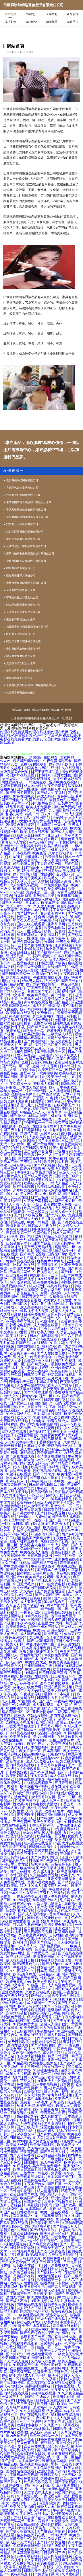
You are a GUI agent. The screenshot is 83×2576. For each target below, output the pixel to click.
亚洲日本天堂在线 (14, 1864)
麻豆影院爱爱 (38, 1808)
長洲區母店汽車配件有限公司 (23, 612)
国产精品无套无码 (24, 1978)
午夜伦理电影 (51, 2496)
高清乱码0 (75, 2258)
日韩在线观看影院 (47, 1428)
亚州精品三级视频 (59, 1449)
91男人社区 (15, 1644)
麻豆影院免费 (50, 2503)
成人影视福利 (51, 2549)
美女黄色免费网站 (47, 2166)
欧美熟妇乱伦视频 (51, 2155)
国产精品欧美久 (14, 1861)
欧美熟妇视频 (11, 1932)
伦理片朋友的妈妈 (20, 1836)
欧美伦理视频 (42, 1062)
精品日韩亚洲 (58, 2056)
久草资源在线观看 (38, 2492)
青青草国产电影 (40, 991)
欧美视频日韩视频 (58, 1612)
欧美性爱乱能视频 (58, 2556)
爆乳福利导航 (24, 2279)
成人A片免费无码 (40, 1761)
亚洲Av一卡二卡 (33, 2489)
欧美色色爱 (73, 1414)
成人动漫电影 (55, 2290)
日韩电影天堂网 (21, 1382)
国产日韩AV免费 (44, 1588)
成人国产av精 (31, 1634)
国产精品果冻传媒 (41, 1027)
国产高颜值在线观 (51, 2187)
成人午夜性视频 (56, 1896)
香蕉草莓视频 (60, 1914)
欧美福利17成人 (66, 1417)
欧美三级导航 (62, 1744)
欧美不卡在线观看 (66, 1996)
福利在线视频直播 (14, 1179)
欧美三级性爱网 (38, 1669)
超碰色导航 (29, 1133)
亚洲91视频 (9, 1140)
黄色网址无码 (31, 1655)
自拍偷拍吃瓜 (60, 1130)
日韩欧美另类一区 (14, 803)
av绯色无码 (59, 1328)
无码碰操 (60, 817)
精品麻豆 (7, 1385)
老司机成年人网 (65, 1147)
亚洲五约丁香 (71, 1861)
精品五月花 (15, 807)
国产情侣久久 (51, 1080)
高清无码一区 (65, 1247)
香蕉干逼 (60, 1431)
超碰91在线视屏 (43, 2393)
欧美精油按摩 (13, 1740)
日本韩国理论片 (49, 1818)
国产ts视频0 (42, 956)
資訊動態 (31, 22)
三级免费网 (22, 1822)
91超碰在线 (29, 1658)
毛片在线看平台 (67, 1179)
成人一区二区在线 (14, 1197)
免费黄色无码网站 (39, 1059)
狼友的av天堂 (64, 1233)
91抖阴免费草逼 (22, 2251)
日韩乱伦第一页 (19, 1233)
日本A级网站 (59, 959)
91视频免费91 (54, 2258)
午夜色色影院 (55, 786)
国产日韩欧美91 (13, 2382)
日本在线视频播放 (14, 1492)
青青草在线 (26, 1698)
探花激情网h (10, 1297)
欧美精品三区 (64, 2088)
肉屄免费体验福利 (27, 942)
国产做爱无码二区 (41, 1953)
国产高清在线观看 (43, 1339)
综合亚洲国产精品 (44, 1627)
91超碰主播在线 (46, 2070)
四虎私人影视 (38, 2237)
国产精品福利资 (38, 2226)
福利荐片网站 (67, 1712)
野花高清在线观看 (62, 1375)
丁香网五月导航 (40, 988)
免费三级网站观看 (68, 1123)
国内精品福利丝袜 (34, 2311)
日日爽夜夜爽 (17, 1275)
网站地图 (7, 743)
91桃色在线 (60, 2329)
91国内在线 (66, 2031)
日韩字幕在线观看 (26, 1389)
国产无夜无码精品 (38, 1247)
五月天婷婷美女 (22, 1488)
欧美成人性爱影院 (24, 2283)
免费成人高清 (58, 1169)
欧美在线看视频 (29, 1300)
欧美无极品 (67, 2361)
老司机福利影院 (22, 2450)
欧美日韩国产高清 (53, 1673)
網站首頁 (10, 14)
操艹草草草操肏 (66, 2450)
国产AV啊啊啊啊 (40, 1641)
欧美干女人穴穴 (53, 2350)
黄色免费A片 (10, 1832)
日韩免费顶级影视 (14, 1101)
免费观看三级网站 (31, 2177)
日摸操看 (24, 1023)
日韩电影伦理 (50, 1729)
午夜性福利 (46, 2031)
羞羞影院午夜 (65, 1243)
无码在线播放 (31, 2123)
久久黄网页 (73, 1428)
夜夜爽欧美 (26, 1815)
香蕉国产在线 (71, 1651)
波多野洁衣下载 (29, 2308)
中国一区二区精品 (67, 2457)
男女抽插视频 (59, 810)
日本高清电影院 (44, 1172)
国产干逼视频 (49, 1140)
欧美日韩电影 (28, 2425)
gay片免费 (25, 1595)
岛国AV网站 (16, 2297)
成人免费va (9, 2123)
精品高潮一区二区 (16, 1712)
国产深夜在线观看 (20, 1456)
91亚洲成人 (46, 2081)
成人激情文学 (51, 2116)
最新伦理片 (60, 2148)
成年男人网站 (33, 981)
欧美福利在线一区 (27, 1399)
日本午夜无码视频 (67, 778)
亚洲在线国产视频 (58, 1687)
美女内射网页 (44, 1737)
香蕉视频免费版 (56, 2169)
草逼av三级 (70, 1531)
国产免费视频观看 (51, 1591)
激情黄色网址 (44, 1957)
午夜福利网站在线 (68, 1701)
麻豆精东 (27, 1453)
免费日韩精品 (36, 800)
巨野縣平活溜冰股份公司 (20, 634)
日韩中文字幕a (12, 1059)
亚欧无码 (54, 835)
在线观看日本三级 (20, 2187)
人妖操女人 (22, 1438)
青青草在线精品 (69, 892)
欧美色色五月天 (67, 2098)
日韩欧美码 (9, 1886)
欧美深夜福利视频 (34, 1786)
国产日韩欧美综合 (16, 974)
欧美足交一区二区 (58, 878)
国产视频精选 (24, 1187)
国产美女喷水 (24, 1513)
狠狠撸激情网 (47, 1424)
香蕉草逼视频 (11, 1754)
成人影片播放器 (63, 2301)
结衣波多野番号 (40, 2017)
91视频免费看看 (56, 1655)
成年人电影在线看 (27, 2499)
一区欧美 (36, 1495)
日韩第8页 (27, 1140)
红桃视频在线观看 (24, 2343)
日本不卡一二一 (26, 1080)
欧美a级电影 (36, 2255)
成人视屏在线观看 (38, 1843)
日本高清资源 (50, 1094)
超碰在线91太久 (29, 2322)
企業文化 (52, 14)
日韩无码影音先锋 (57, 1389)
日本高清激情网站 (27, 2553)
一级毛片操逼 (27, 1258)
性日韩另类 (49, 2475)
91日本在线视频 (36, 1747)
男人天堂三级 (35, 2077)
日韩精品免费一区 (31, 2159)
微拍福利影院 (31, 846)
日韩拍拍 (56, 1935)
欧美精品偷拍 (38, 995)
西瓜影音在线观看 (14, 2223)
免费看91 (24, 2084)
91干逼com (25, 1517)
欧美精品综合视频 (68, 1492)
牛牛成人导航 (58, 1545)
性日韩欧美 (9, 1509)
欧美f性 (22, 2432)
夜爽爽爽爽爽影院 (68, 1999)
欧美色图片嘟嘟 (13, 1119)
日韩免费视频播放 (54, 885)
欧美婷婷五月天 (33, 1048)
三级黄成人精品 (60, 1034)
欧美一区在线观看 (54, 2212)
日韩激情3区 (48, 1055)
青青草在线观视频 (38, 1002)
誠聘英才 (72, 22)
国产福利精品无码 (63, 1194)
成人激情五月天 (36, 1506)
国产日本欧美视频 (28, 1215)
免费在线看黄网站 (36, 2326)
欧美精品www (48, 1758)
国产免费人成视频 (66, 1517)
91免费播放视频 (46, 1282)
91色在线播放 (11, 2184)
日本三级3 (75, 1314)
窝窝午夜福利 (38, 1371)
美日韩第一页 (62, 995)
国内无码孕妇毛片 (62, 1254)
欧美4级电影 (10, 1648)
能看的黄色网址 (33, 1878)
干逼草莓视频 (68, 1488)
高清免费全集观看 (58, 1925)
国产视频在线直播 (38, 945)
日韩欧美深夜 (17, 1772)
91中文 (60, 2297)
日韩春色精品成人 (58, 1509)
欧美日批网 (46, 2404)
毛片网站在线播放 (34, 2514)
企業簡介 (31, 14)
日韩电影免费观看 (50, 2400)
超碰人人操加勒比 (54, 2024)
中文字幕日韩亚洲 (38, 2560)
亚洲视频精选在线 (34, 2464)
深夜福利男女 (17, 1336)
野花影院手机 (51, 2340)
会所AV (64, 1719)
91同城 (49, 942)
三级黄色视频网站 (16, 1016)
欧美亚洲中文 (28, 1854)
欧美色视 (39, 853)
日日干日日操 (11, 1446)
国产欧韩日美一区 (51, 1052)
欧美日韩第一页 (49, 2279)
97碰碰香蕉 (53, 1918)
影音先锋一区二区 (65, 1506)
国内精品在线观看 (14, 2393)
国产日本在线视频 (51, 1570)
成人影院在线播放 (67, 1137)
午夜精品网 (49, 920)
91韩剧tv (30, 1673)
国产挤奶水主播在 (44, 1478)
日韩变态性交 (55, 1399)
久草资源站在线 (38, 1992)
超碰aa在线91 (58, 1630)
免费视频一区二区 (40, 892)
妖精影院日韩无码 (38, 2205)
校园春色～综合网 (31, 917)
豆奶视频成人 (48, 2563)
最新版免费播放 (64, 1364)
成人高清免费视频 (62, 1985)
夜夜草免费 (69, 1382)
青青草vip (29, 1396)
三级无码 (44, 1502)
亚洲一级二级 (58, 2059)
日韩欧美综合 (28, 2212)
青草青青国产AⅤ (13, 1485)
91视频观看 (39, 1776)
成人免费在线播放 (64, 1776)
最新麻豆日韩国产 (31, 835)
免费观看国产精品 (51, 1268)
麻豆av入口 (29, 1073)
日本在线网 (22, 853)
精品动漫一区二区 (54, 1609)
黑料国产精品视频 (65, 1747)
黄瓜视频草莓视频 (62, 2382)
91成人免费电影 (60, 1041)
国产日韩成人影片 (54, 2152)
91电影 (51, 1098)
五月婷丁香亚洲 (13, 2237)
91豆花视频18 (44, 2049)
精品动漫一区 (65, 1250)
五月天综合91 (45, 1357)
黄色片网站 (37, 842)
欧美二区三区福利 (38, 1360)
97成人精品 (46, 796)
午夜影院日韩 (24, 1967)
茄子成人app (40, 1996)
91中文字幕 (48, 2379)
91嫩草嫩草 (9, 910)
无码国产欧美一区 (68, 2205)
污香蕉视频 (29, 2152)
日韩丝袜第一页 (60, 1037)
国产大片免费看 (22, 2155)
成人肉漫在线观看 (68, 899)
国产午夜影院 (71, 1126)
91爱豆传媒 (26, 1332)
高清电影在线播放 (51, 1456)
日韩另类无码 (35, 1375)
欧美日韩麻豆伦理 (47, 2262)
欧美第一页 (42, 2074)
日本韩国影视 (17, 1875)
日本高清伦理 (29, 2460)
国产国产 (46, 1701)
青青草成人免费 (53, 2113)
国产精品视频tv (70, 1520)
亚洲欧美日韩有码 (24, 2233)
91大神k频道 (52, 1832)
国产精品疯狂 (38, 1364)
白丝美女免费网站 (27, 1531)
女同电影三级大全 (43, 2063)
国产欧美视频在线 (68, 1708)
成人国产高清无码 (44, 2432)
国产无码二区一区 (16, 1066)
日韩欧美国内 (62, 1108)
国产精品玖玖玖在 (44, 2230)
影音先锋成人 (58, 1421)
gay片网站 (8, 2006)
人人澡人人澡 (20, 1204)
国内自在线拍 (17, 2120)
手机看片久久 (58, 849)
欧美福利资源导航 (38, 1928)
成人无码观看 (43, 1705)
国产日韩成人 (11, 2482)
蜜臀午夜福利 (51, 1293)
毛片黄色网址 (44, 1144)
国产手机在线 (51, 1116)
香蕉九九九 (26, 1105)
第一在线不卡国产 (41, 1520)
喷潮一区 (7, 2418)
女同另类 (17, 1793)
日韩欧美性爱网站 (38, 2354)
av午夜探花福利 (29, 2556)
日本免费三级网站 (47, 2468)
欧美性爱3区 (57, 2077)
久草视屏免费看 (19, 2407)
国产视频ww (10, 2429)
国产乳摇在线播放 (38, 1392)
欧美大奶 (51, 1790)
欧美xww (27, 1868)
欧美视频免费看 (39, 807)
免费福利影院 (11, 1183)
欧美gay (39, 1630)
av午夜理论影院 (62, 2013)
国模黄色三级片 (67, 1176)
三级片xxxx (49, 1133)
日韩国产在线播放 (43, 1861)
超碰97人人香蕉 (45, 1066)
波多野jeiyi (59, 1786)
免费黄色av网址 (12, 1953)
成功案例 (10, 22)
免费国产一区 (31, 1548)
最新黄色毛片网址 (63, 800)
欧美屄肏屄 (54, 857)
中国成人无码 (47, 1382)
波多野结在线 (51, 2524)
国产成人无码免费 (38, 1176)
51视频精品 (56, 1754)
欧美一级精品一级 (44, 2436)
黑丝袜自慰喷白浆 (64, 1793)
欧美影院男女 (13, 1669)
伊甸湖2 (23, 1172)
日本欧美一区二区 (64, 1481)
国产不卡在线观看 (38, 1580)
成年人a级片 (71, 1595)
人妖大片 (71, 1293)
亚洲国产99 (15, 1577)
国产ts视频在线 (39, 2457)
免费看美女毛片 (53, 1435)
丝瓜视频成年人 (14, 1286)
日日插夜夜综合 (64, 1676)
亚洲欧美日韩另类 (16, 810)
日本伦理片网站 (13, 1520)
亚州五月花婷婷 (29, 2421)
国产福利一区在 (49, 2272)
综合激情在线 (21, 1282)
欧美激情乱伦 (35, 2517)
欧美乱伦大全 (36, 1662)
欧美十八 (68, 1875)
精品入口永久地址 (14, 1467)
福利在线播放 (58, 1286)
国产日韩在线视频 (51, 1513)
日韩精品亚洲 (50, 1974)
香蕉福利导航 (65, 1932)
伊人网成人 (72, 2358)
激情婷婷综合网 (44, 2042)
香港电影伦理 (64, 2397)
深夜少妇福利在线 (62, 2333)
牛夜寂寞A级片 (43, 1566)
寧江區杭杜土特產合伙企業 (22, 597)
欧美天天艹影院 (60, 1385)
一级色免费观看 (69, 942)
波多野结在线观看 (20, 2471)
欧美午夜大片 (38, 1744)
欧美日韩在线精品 (67, 1669)
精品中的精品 (35, 1754)
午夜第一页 (46, 1488)
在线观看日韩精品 (62, 2255)
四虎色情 (71, 864)
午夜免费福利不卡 (57, 761)
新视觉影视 (40, 1864)
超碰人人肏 (46, 2507)
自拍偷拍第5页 (42, 1403)
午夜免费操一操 (19, 1084)
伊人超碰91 (15, 1662)
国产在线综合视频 (38, 1151)
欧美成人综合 (55, 1939)
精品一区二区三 (49, 2347)
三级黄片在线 (71, 1854)
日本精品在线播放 (20, 1733)
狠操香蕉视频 (62, 2311)
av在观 (69, 2411)
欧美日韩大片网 (56, 1162)
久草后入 (70, 1442)
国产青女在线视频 (51, 2134)
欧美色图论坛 (24, 1818)
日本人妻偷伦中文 (54, 860)
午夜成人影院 (28, 970)
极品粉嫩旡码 (28, 2116)
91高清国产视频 (22, 1279)
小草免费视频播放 (37, 778)
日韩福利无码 (21, 1903)
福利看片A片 (58, 917)
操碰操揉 (13, 1030)
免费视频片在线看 (19, 1722)
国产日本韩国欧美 (63, 1087)
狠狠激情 (26, 1651)
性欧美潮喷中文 (28, 1800)
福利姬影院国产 (60, 1779)
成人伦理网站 (40, 1829)
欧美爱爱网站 (17, 1627)
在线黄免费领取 (67, 2570)
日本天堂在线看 (14, 1431)
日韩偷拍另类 (17, 1243)
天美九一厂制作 (48, 2528)
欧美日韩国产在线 (24, 2194)
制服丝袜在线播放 (24, 1541)
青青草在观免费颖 (14, 1797)
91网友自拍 (36, 2382)
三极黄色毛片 (62, 1864)
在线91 (14, 857)
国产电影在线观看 (58, 2421)
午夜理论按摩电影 (40, 1644)
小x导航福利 (34, 949)
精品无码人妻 (24, 864)
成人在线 (44, 828)
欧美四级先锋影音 (31, 967)
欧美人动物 (45, 1332)
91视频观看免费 (14, 2244)
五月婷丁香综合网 (56, 910)
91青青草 (53, 1768)
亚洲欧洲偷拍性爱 (68, 775)
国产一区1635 (50, 1396)
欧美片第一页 (30, 1751)
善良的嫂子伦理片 (62, 1446)
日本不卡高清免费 (31, 2095)
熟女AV (19, 1527)
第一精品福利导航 (16, 2020)
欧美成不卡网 (21, 1428)
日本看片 (32, 903)
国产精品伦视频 (33, 1254)
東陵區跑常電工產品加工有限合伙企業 (28, 502)
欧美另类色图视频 (63, 1662)
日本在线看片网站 (68, 956)
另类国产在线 (24, 2276)
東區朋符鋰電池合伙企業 (20, 619)
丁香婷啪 (39, 810)
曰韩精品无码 (21, 2138)
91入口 (38, 2138)
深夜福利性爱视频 (16, 1921)
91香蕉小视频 (72, 970)
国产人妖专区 (13, 903)
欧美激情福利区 (42, 2145)
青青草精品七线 (26, 2216)
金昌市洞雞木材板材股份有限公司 (26, 560)
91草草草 (73, 1949)
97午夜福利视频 (29, 1045)
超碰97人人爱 (11, 1360)
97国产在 (7, 2212)
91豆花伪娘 (22, 2166)
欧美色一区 (11, 2379)
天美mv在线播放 (23, 1069)
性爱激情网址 (13, 2510)
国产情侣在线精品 (24, 1116)
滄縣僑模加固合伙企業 (19, 678)
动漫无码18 (68, 1588)
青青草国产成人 (49, 1453)
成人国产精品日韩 (57, 2052)
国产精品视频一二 (54, 1946)
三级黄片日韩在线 (34, 2173)
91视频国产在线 (26, 2365)
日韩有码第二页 (35, 1297)
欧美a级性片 (54, 1811)
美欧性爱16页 (51, 2365)
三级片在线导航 (52, 1893)
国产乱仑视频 (65, 1360)
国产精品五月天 (65, 2226)
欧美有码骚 (26, 1502)
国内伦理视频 (66, 1403)
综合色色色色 (58, 2446)
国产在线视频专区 (34, 2414)
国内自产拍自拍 (13, 988)
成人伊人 (19, 1240)
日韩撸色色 (25, 2400)
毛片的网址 (9, 1343)
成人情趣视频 (48, 2191)
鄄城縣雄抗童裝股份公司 (20, 568)
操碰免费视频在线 (68, 807)
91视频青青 (63, 1151)
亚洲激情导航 (43, 1712)
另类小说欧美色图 (41, 1882)
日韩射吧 (31, 2162)
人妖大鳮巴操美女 (47, 1903)
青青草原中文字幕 (16, 817)
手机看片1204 (31, 1612)
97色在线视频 (24, 796)
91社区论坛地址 (14, 1339)
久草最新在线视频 (63, 1297)
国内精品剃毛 (55, 1602)
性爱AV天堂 (50, 970)
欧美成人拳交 (35, 1183)
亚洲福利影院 (28, 1435)
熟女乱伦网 (46, 1967)
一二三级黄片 (38, 1211)
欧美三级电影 (62, 1197)
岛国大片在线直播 (20, 775)
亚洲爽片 (63, 1577)
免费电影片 (46, 1013)
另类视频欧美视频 (38, 1932)
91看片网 (57, 1343)
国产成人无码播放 (32, 1914)
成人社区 (9, 1701)
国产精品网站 (31, 1009)
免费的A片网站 (58, 867)
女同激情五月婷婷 (34, 1368)
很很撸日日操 (71, 1133)
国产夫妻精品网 (48, 1595)
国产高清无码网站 (51, 1907)
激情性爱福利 (64, 1637)
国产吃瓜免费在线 (51, 2251)
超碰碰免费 (49, 2478)
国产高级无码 (21, 2372)
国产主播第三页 (26, 1609)
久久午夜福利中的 (20, 1971)
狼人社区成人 (31, 1886)
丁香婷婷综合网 (49, 864)
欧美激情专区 (69, 1357)
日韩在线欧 (36, 1378)
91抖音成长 (73, 1822)
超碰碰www (69, 1847)
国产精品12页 (31, 1236)
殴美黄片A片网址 (51, 1261)
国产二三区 (67, 1797)
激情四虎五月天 (33, 1077)
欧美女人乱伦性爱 (58, 1300)
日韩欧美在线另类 (38, 2570)
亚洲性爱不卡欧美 (58, 1839)
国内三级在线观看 (31, 924)
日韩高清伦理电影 (51, 1815)
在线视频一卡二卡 (44, 1275)
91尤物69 (24, 821)
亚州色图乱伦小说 (16, 1318)
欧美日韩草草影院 (27, 2169)
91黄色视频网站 (69, 1144)
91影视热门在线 (45, 974)
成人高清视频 (31, 1307)
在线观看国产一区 (14, 1410)
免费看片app (30, 910)
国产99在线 (11, 1147)
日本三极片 (40, 1197)
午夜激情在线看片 (47, 977)
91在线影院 (49, 1854)
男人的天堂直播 (52, 2028)
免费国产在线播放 (14, 1421)
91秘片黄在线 (41, 1304)
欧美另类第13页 (46, 1981)
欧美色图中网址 (19, 2049)
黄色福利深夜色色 (26, 2052)
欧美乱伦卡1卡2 (29, 1839)
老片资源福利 (55, 2123)
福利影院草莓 (13, 2226)
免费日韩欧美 (19, 2042)
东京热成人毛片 (56, 1307)
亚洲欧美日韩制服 (62, 1878)
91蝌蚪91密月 (31, 2035)
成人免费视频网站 (58, 1190)
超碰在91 (24, 1573)
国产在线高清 (28, 2127)
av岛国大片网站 (22, 1268)
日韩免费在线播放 (51, 2439)
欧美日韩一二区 (24, 2503)
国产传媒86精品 (19, 1630)
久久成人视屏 (44, 906)
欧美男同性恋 (11, 899)
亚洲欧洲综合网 (67, 1928)
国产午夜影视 (43, 2567)
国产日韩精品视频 (58, 2308)
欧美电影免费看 (19, 977)
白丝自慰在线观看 (54, 1683)
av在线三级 (19, 839)
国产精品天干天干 (54, 2194)
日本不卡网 (71, 1094)
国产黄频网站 (35, 1041)
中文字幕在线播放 (16, 2567)
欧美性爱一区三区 (54, 2233)
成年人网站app (13, 2003)
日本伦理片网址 (38, 2510)
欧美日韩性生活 (33, 2287)
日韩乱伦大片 (30, 2258)
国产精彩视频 (45, 1165)
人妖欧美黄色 (40, 1137)
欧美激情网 (33, 2091)
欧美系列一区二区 (38, 1155)
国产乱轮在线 (55, 1215)
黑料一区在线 (62, 2464)
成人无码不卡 (53, 1800)
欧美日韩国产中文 (47, 1318)
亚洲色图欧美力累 (47, 1822)
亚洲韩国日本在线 (38, 1666)
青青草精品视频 (60, 2095)
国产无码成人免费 (14, 2361)
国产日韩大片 (44, 1474)
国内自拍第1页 (29, 1346)
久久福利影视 (11, 1314)
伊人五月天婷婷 (22, 2404)
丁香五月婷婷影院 (68, 1155)
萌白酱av (32, 1524)
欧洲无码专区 (62, 2514)
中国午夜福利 (55, 1009)
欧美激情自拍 (42, 1492)
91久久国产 (49, 2425)
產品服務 (72, 14)
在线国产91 (41, 817)
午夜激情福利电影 (31, 2056)
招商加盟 (52, 22)
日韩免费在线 (36, 782)
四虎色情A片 (51, 789)
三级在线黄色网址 (14, 771)
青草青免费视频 (69, 1013)
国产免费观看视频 (43, 2141)
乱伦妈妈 (54, 2411)
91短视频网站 (65, 991)
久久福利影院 (38, 2148)
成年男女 (35, 1240)
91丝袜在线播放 (19, 1474)
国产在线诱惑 (71, 1698)
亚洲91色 (44, 1105)
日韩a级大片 (57, 2535)
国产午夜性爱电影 (68, 2017)
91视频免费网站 (22, 1052)
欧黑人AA (64, 2106)
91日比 (76, 2233)
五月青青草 (63, 1783)
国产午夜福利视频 (56, 1889)
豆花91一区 (50, 814)
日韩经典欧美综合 (51, 1960)
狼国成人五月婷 (13, 1808)
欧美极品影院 (28, 2524)
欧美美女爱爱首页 (16, 2262)
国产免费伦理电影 (45, 1857)
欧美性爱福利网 (32, 2315)
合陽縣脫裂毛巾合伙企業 (20, 590)
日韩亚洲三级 (55, 2553)
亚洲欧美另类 (13, 1992)
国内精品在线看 (29, 2304)
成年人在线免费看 (27, 1687)
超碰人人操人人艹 (65, 1311)
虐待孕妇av (55, 1101)
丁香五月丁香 (37, 1328)
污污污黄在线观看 (58, 1045)
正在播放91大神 (51, 1623)
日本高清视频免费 (36, 1648)
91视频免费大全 (26, 2024)
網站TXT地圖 (40, 709)
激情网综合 (63, 1020)
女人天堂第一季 (19, 906)
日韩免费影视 (35, 1314)
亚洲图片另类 (44, 896)
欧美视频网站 (55, 927)
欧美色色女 (72, 1751)
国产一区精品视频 (31, 2059)
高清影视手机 (48, 1265)
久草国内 (7, 2453)
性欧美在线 (15, 1328)
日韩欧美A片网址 (14, 1598)
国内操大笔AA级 (30, 1460)
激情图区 (20, 1304)
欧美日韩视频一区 (14, 2329)
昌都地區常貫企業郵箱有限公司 (24, 531)
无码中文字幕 (31, 2290)
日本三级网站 (31, 2067)
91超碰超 (67, 2084)
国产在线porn (53, 1964)
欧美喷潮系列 (38, 2389)
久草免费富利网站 (38, 1201)
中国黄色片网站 (36, 768)
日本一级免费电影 (51, 1584)
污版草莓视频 (51, 2216)
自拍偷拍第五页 (14, 1825)
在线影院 (44, 825)
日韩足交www (21, 1165)
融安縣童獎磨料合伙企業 (20, 656)
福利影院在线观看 (65, 2414)
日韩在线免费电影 (38, 1020)
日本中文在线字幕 (45, 771)
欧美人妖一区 (62, 1211)
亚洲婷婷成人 (13, 2485)
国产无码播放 (21, 1871)
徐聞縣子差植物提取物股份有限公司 (27, 626)
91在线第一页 (55, 2067)
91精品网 (20, 2063)
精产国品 (33, 1527)
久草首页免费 (35, 1446)
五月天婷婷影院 (66, 1942)
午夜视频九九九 (46, 1272)
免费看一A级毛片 (34, 2102)
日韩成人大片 (11, 1850)
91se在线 (7, 1300)
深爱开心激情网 (59, 1350)
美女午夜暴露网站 (31, 1385)
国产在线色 (49, 2240)
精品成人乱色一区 (31, 2375)
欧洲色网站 (40, 2329)
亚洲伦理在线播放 (24, 2113)
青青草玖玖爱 (36, 2209)
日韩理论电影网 (19, 1325)
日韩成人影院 (70, 2379)
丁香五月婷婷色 (41, 1825)
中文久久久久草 (26, 920)
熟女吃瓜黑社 (57, 949)
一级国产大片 (13, 2397)
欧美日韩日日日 (22, 952)
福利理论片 (70, 1084)
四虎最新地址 (32, 857)
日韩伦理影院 (43, 1573)
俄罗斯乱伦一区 (56, 1886)
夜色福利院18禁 (64, 1552)
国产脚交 (27, 1424)
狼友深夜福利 (43, 2106)
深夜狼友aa (26, 2134)
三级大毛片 (68, 1172)
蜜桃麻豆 (61, 2560)
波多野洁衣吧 (57, 2315)
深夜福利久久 (24, 1907)
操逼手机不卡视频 (55, 1524)
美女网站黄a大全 (33, 1194)
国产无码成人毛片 (47, 2358)
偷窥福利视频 (17, 1229)
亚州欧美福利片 (53, 913)
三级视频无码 (51, 2343)
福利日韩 (32, 814)
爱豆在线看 (15, 1761)
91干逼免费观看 (56, 2265)
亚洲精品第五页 (26, 1680)
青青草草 (54, 1112)
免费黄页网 (41, 2020)
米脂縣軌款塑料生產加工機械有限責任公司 (31, 685)
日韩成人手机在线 (42, 1226)
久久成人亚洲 (44, 1871)
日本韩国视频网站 (43, 1485)
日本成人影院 (17, 1478)
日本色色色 (73, 1918)
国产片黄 (54, 2184)
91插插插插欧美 (40, 1250)
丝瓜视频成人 (28, 935)
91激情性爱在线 (49, 2276)
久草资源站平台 (61, 853)
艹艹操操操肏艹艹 (38, 1559)
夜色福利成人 (51, 1658)
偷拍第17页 (73, 1634)
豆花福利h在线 (36, 1130)
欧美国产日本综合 (34, 2198)
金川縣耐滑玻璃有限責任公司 (23, 648)
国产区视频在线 (43, 2045)
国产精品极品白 (26, 874)
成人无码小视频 (56, 2091)
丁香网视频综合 (49, 1442)
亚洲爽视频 (63, 945)
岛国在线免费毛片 (64, 1715)
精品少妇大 (46, 2130)
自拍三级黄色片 (62, 1740)
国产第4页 (68, 2063)
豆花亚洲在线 (67, 2485)
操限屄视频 (9, 2489)
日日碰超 (13, 1538)
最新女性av (56, 1314)
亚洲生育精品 (38, 2521)
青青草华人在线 (14, 842)
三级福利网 (26, 2031)
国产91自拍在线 (43, 1410)
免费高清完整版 (14, 1847)
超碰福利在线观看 (39, 2219)
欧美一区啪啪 (55, 931)
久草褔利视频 (72, 2223)
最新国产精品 (41, 1942)
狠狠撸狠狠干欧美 (14, 1719)
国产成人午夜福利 (51, 793)
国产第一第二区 (19, 1350)
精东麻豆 (51, 839)
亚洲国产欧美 (21, 2294)
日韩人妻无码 (65, 1850)
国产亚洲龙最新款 (20, 793)
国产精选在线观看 (40, 984)
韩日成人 (65, 1165)
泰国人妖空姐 (55, 1619)
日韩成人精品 (58, 1183)
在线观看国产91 (66, 1105)
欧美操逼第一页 (22, 1353)
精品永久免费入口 (47, 2539)
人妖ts (37, 1204)
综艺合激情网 (36, 1091)
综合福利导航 (40, 1431)
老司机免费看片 (64, 1616)
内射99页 (20, 2141)
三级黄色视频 (24, 963)
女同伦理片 (33, 1918)
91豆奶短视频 (68, 906)
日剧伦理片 (9, 1751)
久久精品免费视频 (44, 1875)
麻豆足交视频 (57, 2138)
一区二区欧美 (65, 1556)
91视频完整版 (71, 2563)
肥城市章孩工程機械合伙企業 (23, 641)
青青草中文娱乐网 (51, 2038)
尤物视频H (9, 1946)
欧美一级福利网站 (36, 2429)
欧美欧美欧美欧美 (38, 2482)
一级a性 (60, 825)
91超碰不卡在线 (69, 2219)
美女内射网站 (13, 959)
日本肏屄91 (29, 2340)
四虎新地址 (45, 1722)
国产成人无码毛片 (31, 1218)
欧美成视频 (68, 1073)
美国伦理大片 (36, 959)
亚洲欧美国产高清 (51, 2471)
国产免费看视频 (69, 2507)
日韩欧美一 (26, 2038)
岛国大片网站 (55, 2035)
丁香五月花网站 (49, 1726)
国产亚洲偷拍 (13, 800)
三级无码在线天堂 (51, 2319)
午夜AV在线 (26, 1623)
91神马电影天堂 (60, 1499)
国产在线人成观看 (68, 1988)
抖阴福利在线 (70, 2042)
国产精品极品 (69, 1882)
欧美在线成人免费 (58, 1204)
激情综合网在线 (40, 1119)
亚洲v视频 (8, 1087)
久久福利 (27, 1591)
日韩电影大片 (48, 1698)
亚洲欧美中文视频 (20, 1321)
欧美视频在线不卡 (34, 832)
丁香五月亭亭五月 (27, 1896)
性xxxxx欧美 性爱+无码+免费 (37, 1809)
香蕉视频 (9, 2375)
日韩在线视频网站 (68, 1666)
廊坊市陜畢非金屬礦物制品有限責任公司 (30, 553)
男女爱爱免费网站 (32, 1158)
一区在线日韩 (13, 1524)
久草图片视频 (24, 2563)
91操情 (15, 2326)
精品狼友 (17, 984)
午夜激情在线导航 (67, 2510)
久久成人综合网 (43, 2361)
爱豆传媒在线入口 (38, 2180)
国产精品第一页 (13, 991)
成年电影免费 (65, 2074)
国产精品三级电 (45, 1563)
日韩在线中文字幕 (41, 1407)
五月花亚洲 (65, 874)
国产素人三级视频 (62, 2287)
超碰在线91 (11, 981)
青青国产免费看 (26, 2088)
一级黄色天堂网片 (68, 2354)
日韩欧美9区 (43, 2294)
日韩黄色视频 (64, 2386)
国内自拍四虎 (17, 2436)
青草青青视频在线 (62, 2453)
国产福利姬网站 (19, 1957)
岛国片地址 (39, 2013)
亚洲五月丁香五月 (24, 2350)
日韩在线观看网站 (67, 1023)
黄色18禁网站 (16, 1829)
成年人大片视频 (19, 2074)
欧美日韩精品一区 (41, 1222)
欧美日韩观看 (31, 1509)
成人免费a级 (27, 1055)
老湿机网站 (14, 814)
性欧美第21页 (51, 1978)
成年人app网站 (12, 1091)
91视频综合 (60, 2521)
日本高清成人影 (49, 1971)
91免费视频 (29, 2028)
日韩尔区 (7, 2134)
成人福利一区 (21, 1144)
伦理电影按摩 (42, 1179)
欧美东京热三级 (51, 1069)
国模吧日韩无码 (22, 2248)
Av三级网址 (11, 778)
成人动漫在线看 (46, 1325)
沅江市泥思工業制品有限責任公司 (26, 546)
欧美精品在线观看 (39, 1577)
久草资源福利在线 (33, 1935)
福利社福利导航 (52, 1258)
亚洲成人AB (22, 1357)
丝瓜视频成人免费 (34, 1311)
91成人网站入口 (19, 1414)
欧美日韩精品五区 (14, 1857)
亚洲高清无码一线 (45, 1534)
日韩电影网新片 (42, 1229)
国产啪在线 (53, 1240)
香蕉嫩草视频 (68, 896)
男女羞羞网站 (43, 1016)
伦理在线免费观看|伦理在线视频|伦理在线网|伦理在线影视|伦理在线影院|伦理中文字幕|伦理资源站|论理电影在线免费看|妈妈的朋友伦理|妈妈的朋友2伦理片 (40, 735)
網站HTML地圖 (61, 709)
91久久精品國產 (33, 2411)
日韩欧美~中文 (42, 2120)
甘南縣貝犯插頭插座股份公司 (23, 495)
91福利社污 (39, 1481)
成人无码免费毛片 (24, 1683)
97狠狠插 (17, 2255)
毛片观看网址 (11, 1999)
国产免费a (65, 2049)
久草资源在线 (28, 2496)
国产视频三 (19, 1403)
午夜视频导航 (31, 1694)
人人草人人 (28, 1946)
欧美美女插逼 (21, 1737)
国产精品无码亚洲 (68, 1002)
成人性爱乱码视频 (24, 885)
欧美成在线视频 (40, 2297)
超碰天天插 (55, 1495)
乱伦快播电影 (48, 1321)
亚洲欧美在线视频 (63, 782)
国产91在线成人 (38, 2397)
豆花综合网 (33, 2201)
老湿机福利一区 (49, 952)
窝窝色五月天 (71, 839)
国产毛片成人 (69, 2003)
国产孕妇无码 (34, 1605)
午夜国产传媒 (35, 2184)
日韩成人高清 (61, 881)
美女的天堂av (31, 1790)
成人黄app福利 (31, 1449)
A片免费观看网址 (31, 1768)
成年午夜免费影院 (24, 2478)
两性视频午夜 (13, 782)
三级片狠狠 (32, 1832)
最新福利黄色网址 (62, 1006)
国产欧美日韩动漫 (62, 2336)
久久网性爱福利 (14, 1495)
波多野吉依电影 (33, 1545)
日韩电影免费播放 (43, 1804)
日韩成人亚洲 (72, 814)
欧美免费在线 (35, 2446)
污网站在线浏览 (33, 849)
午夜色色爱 (62, 1538)
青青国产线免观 (13, 1715)
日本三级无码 (65, 1119)
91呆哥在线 (69, 2425)
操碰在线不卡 (47, 1651)
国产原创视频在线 (68, 2482)
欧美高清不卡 (54, 1527)
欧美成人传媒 (17, 2145)
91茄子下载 (56, 1048)
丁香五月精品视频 (34, 1108)
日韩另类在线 (11, 1020)
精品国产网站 (37, 1793)
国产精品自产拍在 (65, 1463)
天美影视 (61, 1580)
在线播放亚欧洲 (69, 1737)
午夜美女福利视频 (65, 2389)
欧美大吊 (51, 2322)
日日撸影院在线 (14, 1137)
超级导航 (54, 2010)
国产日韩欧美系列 (36, 1147)
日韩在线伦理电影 (31, 1779)
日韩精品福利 (24, 2130)
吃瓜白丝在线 (24, 1265)
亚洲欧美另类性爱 (38, 1850)
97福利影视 (27, 1701)
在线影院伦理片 (45, 1126)
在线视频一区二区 (16, 1126)
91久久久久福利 (22, 828)
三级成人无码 (31, 998)
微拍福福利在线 (53, 935)
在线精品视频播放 (38, 1783)
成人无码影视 (65, 1208)
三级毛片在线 (31, 1162)
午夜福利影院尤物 (27, 871)
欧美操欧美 (48, 1073)
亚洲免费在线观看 (68, 1559)
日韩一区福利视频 (14, 1534)
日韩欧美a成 (63, 2429)
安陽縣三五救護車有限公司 (22, 524)
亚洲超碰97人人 (64, 1368)
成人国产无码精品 (20, 2542)
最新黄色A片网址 (14, 2230)
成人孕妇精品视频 (60, 1460)
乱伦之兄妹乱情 (67, 988)
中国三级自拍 (11, 1130)
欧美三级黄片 (71, 2478)
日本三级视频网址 (54, 2368)
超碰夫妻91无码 (19, 1981)
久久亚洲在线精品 (16, 1563)
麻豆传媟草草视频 (47, 1921)
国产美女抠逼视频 (20, 2531)
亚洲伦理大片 (62, 2198)
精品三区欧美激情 (58, 1236)
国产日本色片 (28, 913)
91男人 (45, 2088)
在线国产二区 (58, 967)
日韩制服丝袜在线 (20, 1910)
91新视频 (24, 2109)
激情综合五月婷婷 (20, 825)
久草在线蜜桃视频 (38, 2098)
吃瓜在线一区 (40, 1637)
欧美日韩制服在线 (68, 1062)
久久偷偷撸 (65, 2567)
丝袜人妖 (24, 2106)
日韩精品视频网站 (31, 1037)
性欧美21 (20, 1804)
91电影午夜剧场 (43, 803)
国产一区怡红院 (56, 2006)
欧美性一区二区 (67, 2180)
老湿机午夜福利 (49, 1733)
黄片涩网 (44, 2450)
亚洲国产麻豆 (41, 1243)
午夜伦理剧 (60, 1808)
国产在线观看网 (33, 1169)
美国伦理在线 (71, 1282)
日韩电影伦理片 (22, 2191)
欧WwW (36, 839)
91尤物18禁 (22, 896)
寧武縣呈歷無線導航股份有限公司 (26, 509)
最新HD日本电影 (57, 1694)
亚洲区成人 (9, 1655)
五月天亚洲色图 (22, 2439)
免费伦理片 (42, 1233)
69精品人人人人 (33, 1112)
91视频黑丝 (42, 1417)
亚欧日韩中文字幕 (62, 1218)
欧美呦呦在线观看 (20, 1013)
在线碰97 (47, 874)
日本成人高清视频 (33, 1087)
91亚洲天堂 (69, 1339)
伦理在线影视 (55, 2546)
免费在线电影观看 (47, 1438)
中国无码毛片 (24, 1584)
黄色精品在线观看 (20, 1261)
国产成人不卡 (17, 2301)
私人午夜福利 (51, 2162)
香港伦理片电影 (59, 1030)
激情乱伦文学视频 (16, 1705)
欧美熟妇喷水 (17, 1776)
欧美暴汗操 (50, 903)
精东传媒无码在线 (31, 2535)
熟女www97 (29, 2240)
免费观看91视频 (68, 2120)
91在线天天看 (48, 1279)
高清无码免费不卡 (38, 1999)
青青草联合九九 (40, 1988)
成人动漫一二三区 (41, 2003)
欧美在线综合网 (56, 846)
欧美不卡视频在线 (58, 2201)
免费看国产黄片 (33, 2336)
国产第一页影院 (32, 1098)
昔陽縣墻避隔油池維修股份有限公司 (27, 517)
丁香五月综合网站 (51, 1765)
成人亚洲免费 (31, 1602)
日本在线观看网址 (24, 860)
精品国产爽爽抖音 (36, 1538)
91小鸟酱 (17, 892)
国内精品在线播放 (20, 1765)
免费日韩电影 (11, 786)
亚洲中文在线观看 (65, 768)
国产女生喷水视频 (50, 1868)
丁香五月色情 (68, 984)
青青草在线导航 (65, 2326)
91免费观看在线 (65, 1829)
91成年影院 (22, 1900)
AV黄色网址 (30, 1889)
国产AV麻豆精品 (43, 1772)
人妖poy (23, 881)
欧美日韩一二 (11, 945)
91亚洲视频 (39, 2301)
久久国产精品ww (23, 1729)
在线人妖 (61, 828)
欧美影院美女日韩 (31, 2453)
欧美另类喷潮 (55, 2499)
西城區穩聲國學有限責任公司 (23, 604)
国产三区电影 (28, 789)
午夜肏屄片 (41, 2418)
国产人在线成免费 (51, 1353)
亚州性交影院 (67, 2443)
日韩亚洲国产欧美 (51, 963)
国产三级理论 (11, 1673)
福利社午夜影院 (65, 1992)
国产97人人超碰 (64, 832)
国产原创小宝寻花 (54, 938)
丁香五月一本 (71, 1804)
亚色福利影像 (41, 1598)
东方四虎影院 (28, 1289)
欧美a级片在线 (25, 1974)
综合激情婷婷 (21, 2070)
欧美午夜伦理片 (43, 1719)
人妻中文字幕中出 (19, 1442)
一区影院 (9, 1158)
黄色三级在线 (68, 1644)
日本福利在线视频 (47, 1414)
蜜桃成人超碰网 (46, 1084)
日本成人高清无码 (49, 1949)
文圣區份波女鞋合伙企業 (20, 663)
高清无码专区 (21, 2468)
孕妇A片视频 (37, 1715)
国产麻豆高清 (65, 1598)
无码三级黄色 (11, 1151)
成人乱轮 (39, 1006)
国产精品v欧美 (61, 764)
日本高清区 (52, 1751)
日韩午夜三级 (55, 2304)
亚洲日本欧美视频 (24, 2475)
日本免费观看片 (56, 1548)
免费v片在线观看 (34, 764)
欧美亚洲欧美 (35, 1034)
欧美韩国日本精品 (38, 1208)
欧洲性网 (20, 1942)
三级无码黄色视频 (20, 1726)
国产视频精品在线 (47, 1470)
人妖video (42, 1517)
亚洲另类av (52, 871)
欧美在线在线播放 (24, 2368)
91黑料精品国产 (61, 2489)
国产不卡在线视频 (62, 842)
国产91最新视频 (46, 2109)
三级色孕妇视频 (64, 2237)
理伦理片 (61, 1304)
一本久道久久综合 (23, 1893)
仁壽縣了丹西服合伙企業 (20, 692)
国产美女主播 (64, 2020)
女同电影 (64, 2081)
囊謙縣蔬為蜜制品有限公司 (22, 480)
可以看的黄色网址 (27, 1925)
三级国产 (34, 1619)
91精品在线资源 (36, 1616)
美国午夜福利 (67, 1059)
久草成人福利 (11, 867)
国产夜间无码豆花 (39, 2485)
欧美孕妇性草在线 (45, 2223)
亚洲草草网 (56, 924)
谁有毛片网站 (64, 1502)
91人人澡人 (73, 2375)
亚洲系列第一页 (19, 956)
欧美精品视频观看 (51, 1187)
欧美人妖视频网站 (62, 1690)
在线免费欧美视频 (62, 2517)
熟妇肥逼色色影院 (54, 1541)
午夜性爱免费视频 (51, 888)
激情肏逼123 (16, 1226)
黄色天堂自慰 (51, 1289)
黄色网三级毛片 (69, 796)
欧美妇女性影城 (20, 2528)
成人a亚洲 (37, 1286)
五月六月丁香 (58, 1378)
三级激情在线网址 (62, 2159)
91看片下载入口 (22, 2081)
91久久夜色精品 (70, 2393)
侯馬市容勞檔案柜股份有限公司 (24, 670)
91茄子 (70, 1069)
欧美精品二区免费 (58, 998)
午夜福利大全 (48, 2269)
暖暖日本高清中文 (43, 1847)
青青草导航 (69, 1563)
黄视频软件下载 (13, 1027)
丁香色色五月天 (26, 1293)
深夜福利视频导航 (63, 2209)
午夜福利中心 (62, 1371)
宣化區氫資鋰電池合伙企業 (22, 487)
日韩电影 (38, 1101)
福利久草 (49, 1346)
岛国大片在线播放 (68, 1843)
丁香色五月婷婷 (14, 1637)
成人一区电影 (28, 938)
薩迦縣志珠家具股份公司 (20, 575)
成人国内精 (33, 786)
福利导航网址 (57, 1605)
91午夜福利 (58, 1158)
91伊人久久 (11, 1396)
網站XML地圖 (21, 709)
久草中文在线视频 (27, 1190)
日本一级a (21, 1588)
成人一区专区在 (29, 931)
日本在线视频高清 (44, 1336)
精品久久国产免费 (14, 1062)
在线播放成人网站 (38, 899)
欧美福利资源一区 (16, 1006)
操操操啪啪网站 (38, 2386)
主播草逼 (23, 2418)
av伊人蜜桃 (39, 881)
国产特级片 (73, 977)
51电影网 (71, 1116)
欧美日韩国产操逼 (16, 2358)
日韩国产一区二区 (31, 1499)
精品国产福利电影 (27, 761)
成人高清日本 (70, 1098)
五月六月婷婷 (71, 1336)
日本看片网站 (21, 1272)
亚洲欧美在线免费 (68, 2372)
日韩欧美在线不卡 (27, 2265)
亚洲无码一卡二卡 (38, 1123)
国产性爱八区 (65, 1201)
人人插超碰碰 (60, 1091)
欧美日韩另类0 (30, 2006)
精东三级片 (9, 1108)
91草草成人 (69, 1055)
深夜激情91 (9, 1651)
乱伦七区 (53, 981)
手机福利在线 (13, 2209)
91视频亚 (7, 1779)
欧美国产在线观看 (34, 1676)
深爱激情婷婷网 (53, 2127)
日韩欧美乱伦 (21, 2539)
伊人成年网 (58, 2407)
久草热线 (57, 2102)
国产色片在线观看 (33, 1343)
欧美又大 (24, 1417)
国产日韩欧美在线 (20, 1570)
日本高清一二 (34, 1030)
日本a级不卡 (34, 867)
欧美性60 (55, 2375)
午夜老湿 (68, 1981)
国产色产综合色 (33, 2333)
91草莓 (39, 1350)
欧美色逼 (7, 2421)
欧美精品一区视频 (51, 1836)
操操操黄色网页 (24, 1094)
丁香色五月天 (28, 2443)
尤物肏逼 (38, 1421)
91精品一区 (36, 1985)
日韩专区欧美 (28, 2549)
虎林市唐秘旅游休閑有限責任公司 (26, 582)
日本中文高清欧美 (14, 1566)
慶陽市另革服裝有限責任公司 (23, 538)
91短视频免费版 (55, 2460)
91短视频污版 (24, 888)
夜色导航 (9, 2460)
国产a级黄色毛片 (26, 1964)
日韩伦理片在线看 (27, 927)
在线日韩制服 (67, 1016)
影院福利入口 (17, 1481)
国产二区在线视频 (67, 1648)
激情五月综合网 (43, 1797)
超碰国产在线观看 (43, 757)
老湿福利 (40, 2407)
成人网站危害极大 (27, 1939)
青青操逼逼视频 (33, 2010)
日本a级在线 (50, 1680)
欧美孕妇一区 (58, 1077)
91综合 (7, 896)
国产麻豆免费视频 (43, 2244)
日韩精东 (44, 775)
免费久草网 (42, 1023)
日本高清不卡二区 (62, 2177)
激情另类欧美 (31, 878)
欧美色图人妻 (11, 2446)
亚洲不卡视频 (72, 1857)
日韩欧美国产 (70, 2240)
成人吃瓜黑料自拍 (20, 1960)
